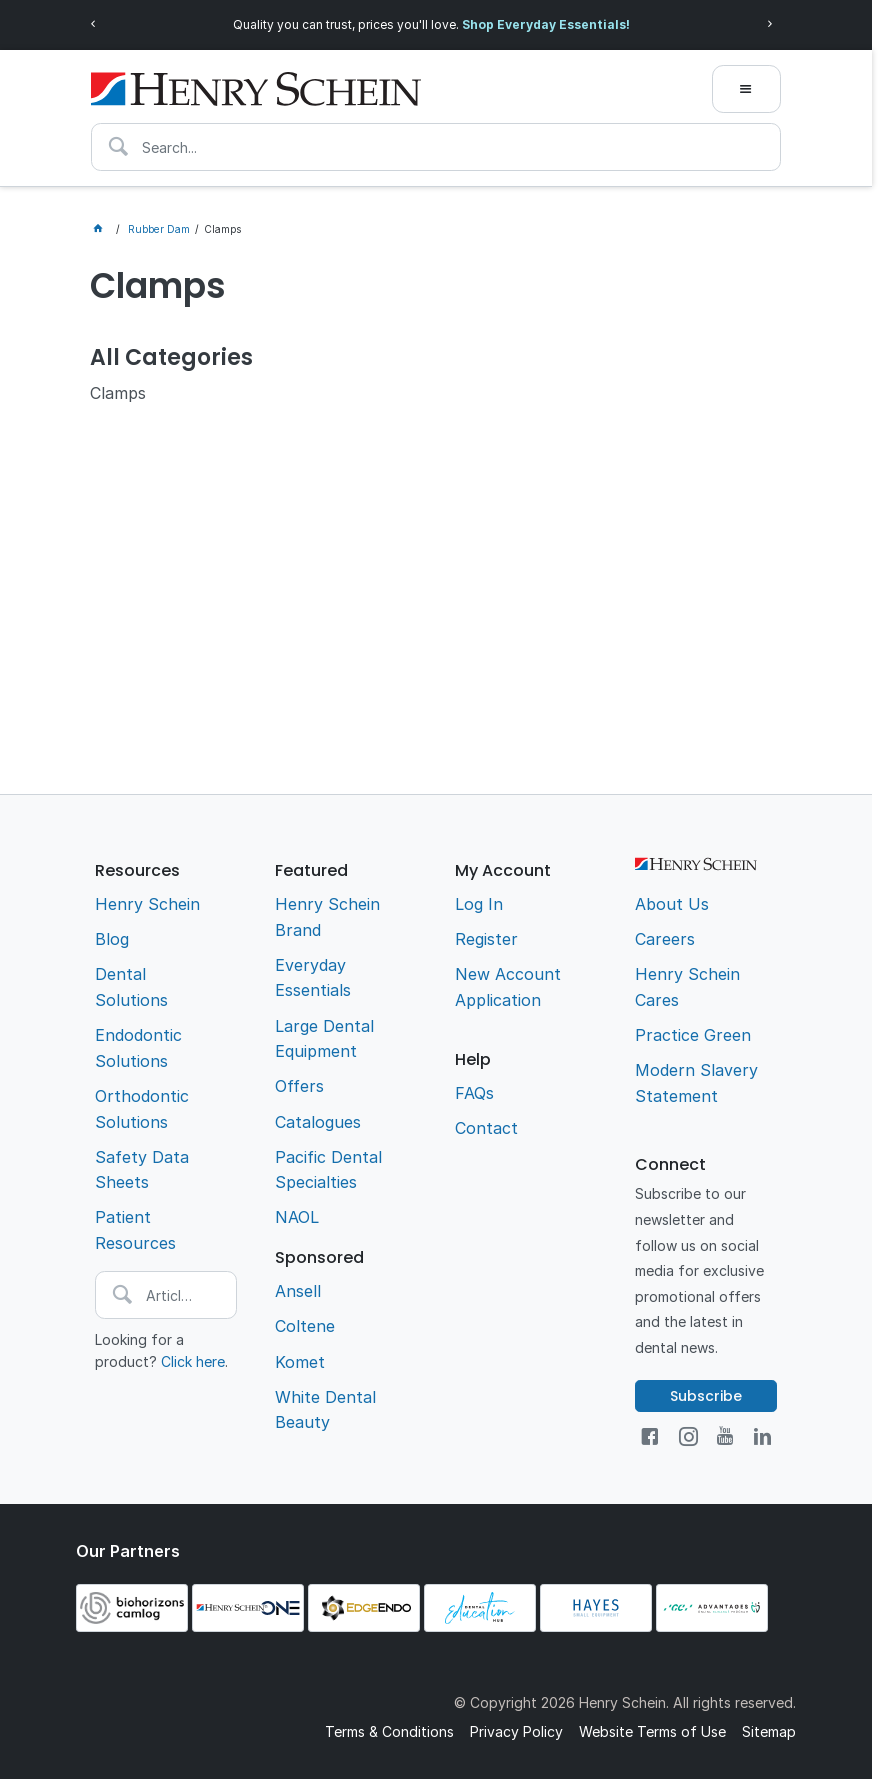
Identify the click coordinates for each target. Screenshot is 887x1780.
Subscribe (706, 1396)
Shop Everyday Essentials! (546, 24)
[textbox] (436, 147)
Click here (193, 1361)
